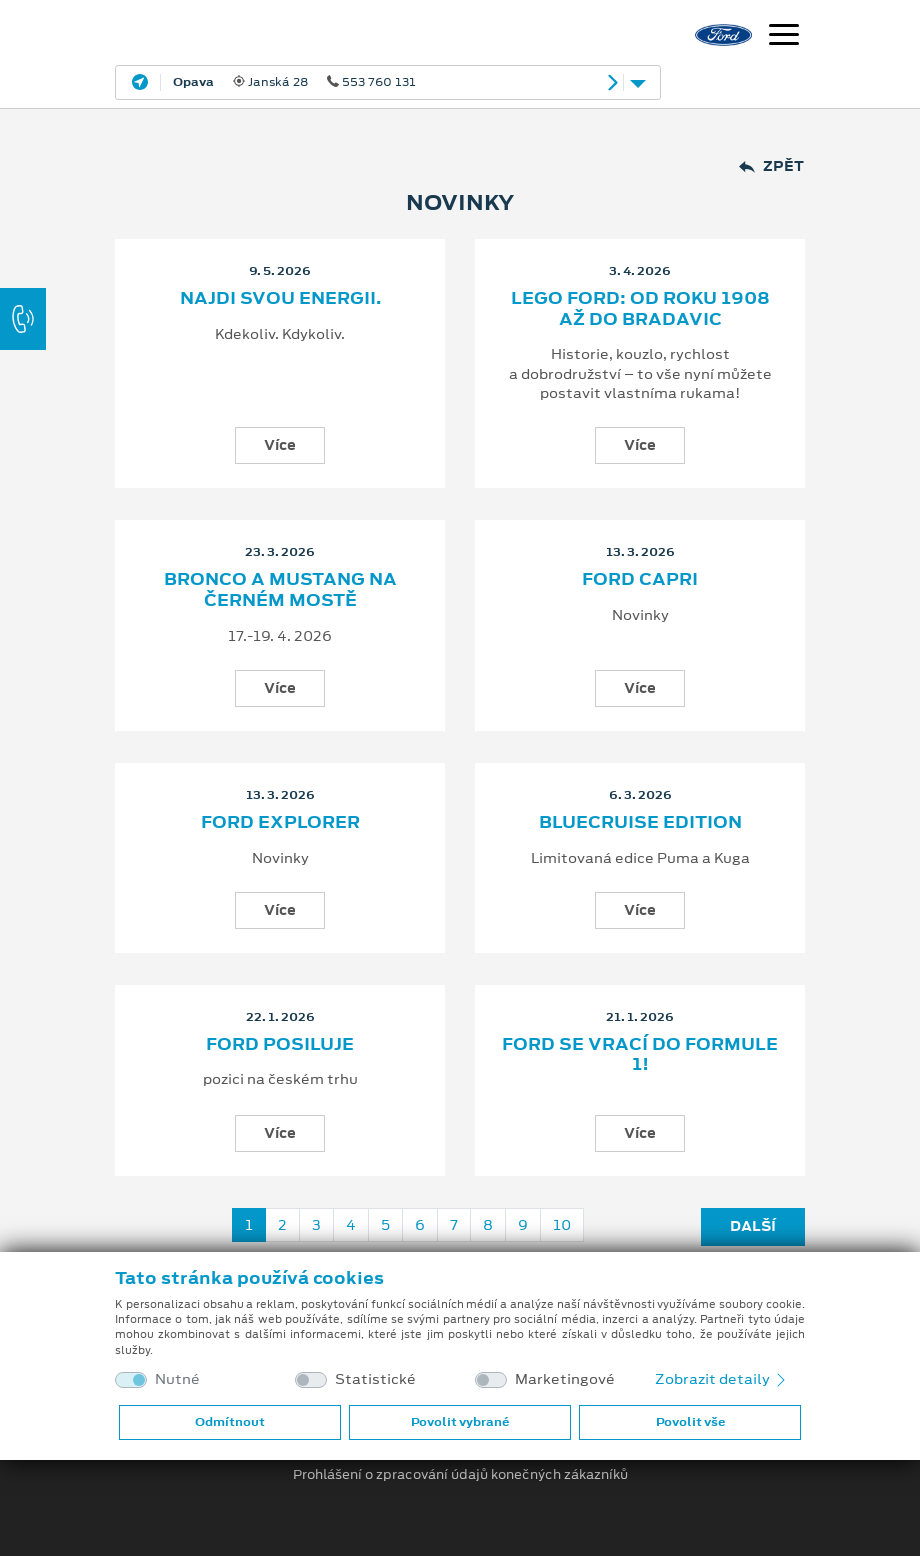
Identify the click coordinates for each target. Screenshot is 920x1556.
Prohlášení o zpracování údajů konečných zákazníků (460, 1475)
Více (280, 445)
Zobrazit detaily (722, 1379)
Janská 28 (294, 82)
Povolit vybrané (460, 1422)
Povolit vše (690, 1422)
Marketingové (565, 1379)
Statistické (375, 1379)
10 (562, 1225)
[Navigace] (784, 37)
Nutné (177, 1379)
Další (753, 1226)
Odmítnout (230, 1422)
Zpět (771, 166)
